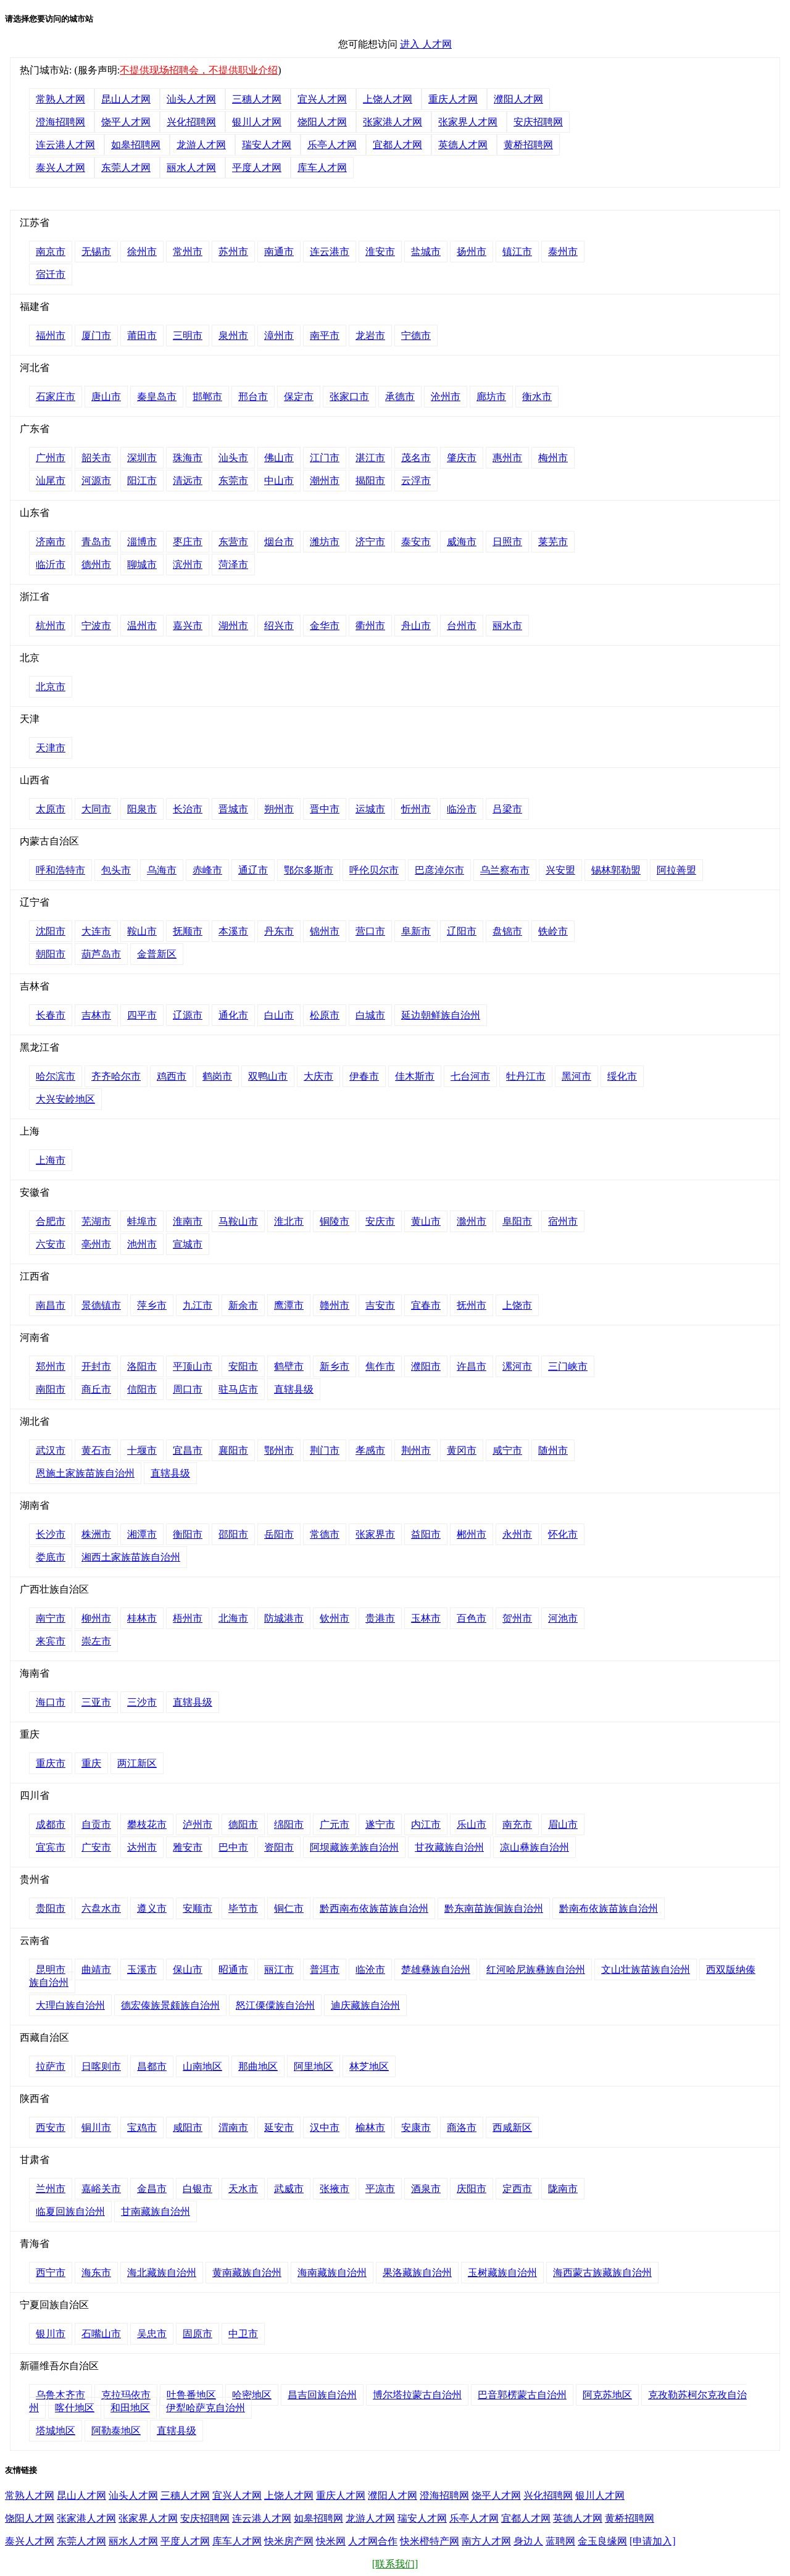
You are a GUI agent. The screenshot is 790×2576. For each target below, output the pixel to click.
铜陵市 (334, 1221)
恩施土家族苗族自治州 (85, 1473)
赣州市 (334, 1305)
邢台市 (253, 396)
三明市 (187, 335)
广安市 (96, 1847)
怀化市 (563, 1534)
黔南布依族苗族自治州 (608, 1908)
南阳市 (50, 1389)
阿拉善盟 (676, 870)
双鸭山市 (268, 1076)
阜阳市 (517, 1221)
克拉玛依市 (126, 2395)
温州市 (142, 625)
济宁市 (370, 541)
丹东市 (279, 931)
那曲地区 (258, 2066)
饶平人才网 (126, 122)
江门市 (324, 457)
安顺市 (197, 1908)
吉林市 (96, 1015)
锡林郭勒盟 (616, 870)
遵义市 (152, 1908)
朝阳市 (50, 954)
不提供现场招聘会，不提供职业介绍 (199, 70)
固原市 (197, 2333)
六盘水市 (101, 1908)
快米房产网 (289, 2541)
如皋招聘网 (135, 145)
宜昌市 (187, 1450)
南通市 (279, 251)
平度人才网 (256, 167)
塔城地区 (55, 2430)
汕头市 (233, 457)
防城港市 (284, 1618)
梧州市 (187, 1618)
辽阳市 (461, 931)
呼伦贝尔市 (374, 870)
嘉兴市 (187, 625)
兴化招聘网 (191, 122)
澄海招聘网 (60, 122)
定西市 (517, 2188)
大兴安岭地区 (65, 1099)
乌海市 (162, 870)
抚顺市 (187, 931)
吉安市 (380, 1305)
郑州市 (50, 1366)
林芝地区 (369, 2066)
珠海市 (187, 457)
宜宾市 (50, 1847)
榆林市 (370, 2127)
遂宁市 (380, 1824)
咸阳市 (187, 2127)
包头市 (116, 870)
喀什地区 (74, 2408)
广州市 (50, 457)
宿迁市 (50, 274)
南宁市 (50, 1618)
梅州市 (553, 457)
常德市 (324, 1534)
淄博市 (142, 541)
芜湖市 (96, 1221)
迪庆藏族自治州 (365, 2005)
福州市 (50, 335)
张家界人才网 (467, 122)
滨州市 (187, 564)
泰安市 (416, 541)
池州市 (142, 1244)
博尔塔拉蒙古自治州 (417, 2395)
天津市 (50, 748)
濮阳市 (426, 1366)
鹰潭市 (289, 1305)
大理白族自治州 (70, 2005)
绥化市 (622, 1076)
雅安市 (187, 1847)
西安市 (50, 2127)
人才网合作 (372, 2541)
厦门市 (96, 335)
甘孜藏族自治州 (449, 1847)
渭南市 (233, 2127)
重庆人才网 (453, 99)
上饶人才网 (387, 99)
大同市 (96, 809)
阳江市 (142, 480)
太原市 (50, 809)
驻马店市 (238, 1389)
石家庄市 (55, 396)
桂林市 (142, 1618)
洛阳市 (142, 1366)
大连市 (96, 931)
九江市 (197, 1305)
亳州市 (96, 1244)
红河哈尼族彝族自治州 (535, 1969)
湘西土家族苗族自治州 (130, 1557)
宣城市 (187, 1244)
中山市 (279, 480)
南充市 (517, 1824)
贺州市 (517, 1618)
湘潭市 (142, 1534)
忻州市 (416, 809)
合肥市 (50, 1221)
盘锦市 (507, 931)
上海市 (50, 1160)
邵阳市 (233, 1534)
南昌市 (50, 1305)
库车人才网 (322, 167)
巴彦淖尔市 (439, 870)
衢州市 (370, 625)
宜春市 (426, 1305)
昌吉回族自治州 (322, 2395)
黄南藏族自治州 (246, 2272)
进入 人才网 (426, 44)
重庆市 (50, 1763)
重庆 (91, 1763)
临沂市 (50, 564)
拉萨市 (50, 2066)
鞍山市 (142, 931)
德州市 (96, 564)
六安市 (50, 1244)
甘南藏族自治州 (155, 2211)
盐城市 (426, 251)
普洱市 (324, 1969)
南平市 (324, 335)
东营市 (233, 541)
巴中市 (233, 1847)
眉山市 (563, 1824)
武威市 (289, 2188)
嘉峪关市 (101, 2188)
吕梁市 (507, 809)
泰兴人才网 (60, 167)
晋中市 (324, 809)
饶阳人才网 (322, 122)
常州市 (187, 251)
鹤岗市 (217, 1076)
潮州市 (324, 480)
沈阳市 (50, 931)
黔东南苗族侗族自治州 (493, 1908)
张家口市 (349, 396)
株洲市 (96, 1534)
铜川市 (96, 2127)
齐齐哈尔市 (116, 1076)
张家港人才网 (392, 122)
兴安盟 (560, 870)
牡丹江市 (526, 1076)
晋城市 (233, 809)
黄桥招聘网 (528, 145)
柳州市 (96, 1618)
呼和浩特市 (60, 870)
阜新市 (416, 931)
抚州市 (471, 1305)
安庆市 (380, 1221)
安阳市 (243, 1366)
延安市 (279, 2127)
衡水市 (537, 396)
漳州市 (279, 335)
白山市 (279, 1015)
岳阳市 (279, 1534)
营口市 (370, 931)
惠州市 (507, 457)
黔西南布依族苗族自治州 (374, 1908)
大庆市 (318, 1076)
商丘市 (96, 1389)
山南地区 (202, 2066)
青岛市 (96, 541)
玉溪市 (142, 1969)
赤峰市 (207, 870)
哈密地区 (252, 2395)
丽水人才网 (191, 167)
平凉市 (380, 2188)
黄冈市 (461, 1450)
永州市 (517, 1534)
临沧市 (370, 1969)
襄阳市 (233, 1450)
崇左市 (96, 1641)
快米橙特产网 (429, 2541)
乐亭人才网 (332, 145)
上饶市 (517, 1305)
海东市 (96, 2272)
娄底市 (50, 1557)
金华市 (324, 625)
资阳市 (279, 1847)
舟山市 (416, 625)
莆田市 (142, 335)
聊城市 (142, 564)
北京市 (50, 687)
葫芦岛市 (101, 954)
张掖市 (334, 2188)
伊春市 (364, 1076)
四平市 (142, 1015)
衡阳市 (187, 1534)
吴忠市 (152, 2333)
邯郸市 (207, 396)
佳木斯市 (414, 1076)
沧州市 (445, 396)
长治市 (187, 809)
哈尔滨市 (55, 1076)
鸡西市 (171, 1076)
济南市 (50, 541)
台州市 (461, 625)
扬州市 (471, 251)
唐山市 (106, 396)
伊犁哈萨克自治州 (205, 2408)
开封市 (96, 1366)
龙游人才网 (201, 145)
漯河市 (517, 1366)
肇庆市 (461, 457)
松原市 (324, 1015)
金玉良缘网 (602, 2541)
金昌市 (152, 2188)
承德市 (400, 396)
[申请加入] (653, 2541)
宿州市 (563, 1221)
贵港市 (380, 1618)
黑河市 (576, 1076)
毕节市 (243, 1908)
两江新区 (137, 1763)
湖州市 (233, 625)
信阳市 (142, 1389)
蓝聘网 (560, 2541)
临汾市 (461, 809)
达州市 (142, 1847)
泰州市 (563, 251)
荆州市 (416, 1450)
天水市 (243, 2188)
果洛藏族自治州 (417, 2272)
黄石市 (96, 1450)
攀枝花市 (147, 1824)
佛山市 (279, 457)
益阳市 (426, 1534)
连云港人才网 (65, 145)
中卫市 (243, 2333)
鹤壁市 (289, 1366)
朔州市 (279, 809)
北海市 (233, 1618)
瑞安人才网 (266, 145)
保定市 (299, 396)
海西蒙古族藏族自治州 (602, 2272)
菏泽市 (233, 564)
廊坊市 (491, 396)
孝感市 (370, 1450)
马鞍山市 (238, 1221)
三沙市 (142, 1702)
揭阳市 (370, 480)
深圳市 (142, 457)
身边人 (528, 2541)
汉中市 (324, 2127)
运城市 (370, 809)
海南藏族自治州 (332, 2272)
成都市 (50, 1824)
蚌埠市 (142, 1221)
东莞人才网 (126, 167)
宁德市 (416, 335)
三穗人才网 (256, 99)
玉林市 (426, 1618)
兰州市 (50, 2188)
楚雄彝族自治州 (435, 1969)
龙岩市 (370, 335)
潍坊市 (324, 541)
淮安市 (380, 251)
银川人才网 (256, 122)
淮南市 (187, 1221)
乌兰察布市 (505, 870)
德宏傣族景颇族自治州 (170, 2005)
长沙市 (50, 1534)
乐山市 (471, 1824)
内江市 (426, 1824)
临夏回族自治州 (70, 2211)
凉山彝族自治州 (534, 1847)
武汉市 (50, 1450)
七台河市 (470, 1076)
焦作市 (380, 1366)
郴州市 (471, 1534)
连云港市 (329, 251)
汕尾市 (50, 480)
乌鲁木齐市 (60, 2395)
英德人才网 (463, 145)
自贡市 (96, 1824)
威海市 (461, 541)
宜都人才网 (397, 145)
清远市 (187, 480)
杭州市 (50, 625)
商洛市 (461, 2127)
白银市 (197, 2188)
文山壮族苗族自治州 (645, 1969)
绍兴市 (279, 625)
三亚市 (96, 1702)
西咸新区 (512, 2127)
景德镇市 (101, 1305)
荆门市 (324, 1450)
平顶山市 (192, 1366)
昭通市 (233, 1969)
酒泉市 (426, 2188)
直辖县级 (294, 1389)
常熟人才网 (60, 99)
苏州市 (233, 251)
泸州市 (197, 1824)
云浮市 (416, 480)
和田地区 (130, 2408)
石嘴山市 (101, 2333)
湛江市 (370, 457)
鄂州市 (279, 1450)
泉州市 (233, 335)
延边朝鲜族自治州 (440, 1015)
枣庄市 (187, 541)
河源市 (96, 480)
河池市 (563, 1618)
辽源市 (187, 1015)
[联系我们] (395, 2564)
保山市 (187, 1969)
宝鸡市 (142, 2127)
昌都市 (152, 2066)
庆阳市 (471, 2188)
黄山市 (426, 1221)
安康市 (416, 2127)
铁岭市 (553, 931)
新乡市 (334, 1366)
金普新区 (157, 954)
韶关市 (96, 457)
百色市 (471, 1618)
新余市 (243, 1305)
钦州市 (334, 1618)
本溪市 (233, 931)
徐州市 (142, 251)
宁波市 (96, 625)
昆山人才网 (126, 99)
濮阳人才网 (518, 99)
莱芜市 (553, 541)
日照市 (507, 541)
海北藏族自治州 (161, 2272)
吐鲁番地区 (191, 2395)
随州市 (553, 1450)
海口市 (50, 1702)
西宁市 (50, 2272)
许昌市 (471, 1366)
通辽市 (253, 870)
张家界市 (375, 1534)
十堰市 (142, 1450)
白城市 (370, 1015)
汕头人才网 (191, 99)
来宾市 (50, 1641)
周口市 (187, 1389)
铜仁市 (289, 1908)
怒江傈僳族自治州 (275, 2005)
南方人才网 (486, 2541)
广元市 (334, 1824)
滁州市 (471, 1221)
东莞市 (233, 480)
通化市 (233, 1015)
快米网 (331, 2541)
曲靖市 (96, 1969)
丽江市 (279, 1969)
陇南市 (563, 2188)
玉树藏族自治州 (502, 2272)
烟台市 (279, 541)
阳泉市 (142, 809)
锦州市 (324, 931)
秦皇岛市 (157, 396)
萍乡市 (152, 1305)
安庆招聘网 (538, 122)
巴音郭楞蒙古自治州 (522, 2395)
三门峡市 (568, 1366)
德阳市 (243, 1824)
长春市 (50, 1015)
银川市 (50, 2333)
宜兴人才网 (322, 99)
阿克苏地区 (607, 2395)
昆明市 (50, 1969)
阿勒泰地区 (116, 2430)
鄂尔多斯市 (308, 870)
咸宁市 (507, 1450)
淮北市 (289, 1221)
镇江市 (517, 251)
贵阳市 (50, 1908)
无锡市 (96, 251)
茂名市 (416, 457)
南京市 (50, 251)
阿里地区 (313, 2066)
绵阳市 (289, 1824)
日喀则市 (101, 2066)
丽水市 (507, 625)
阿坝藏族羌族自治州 (354, 1847)
